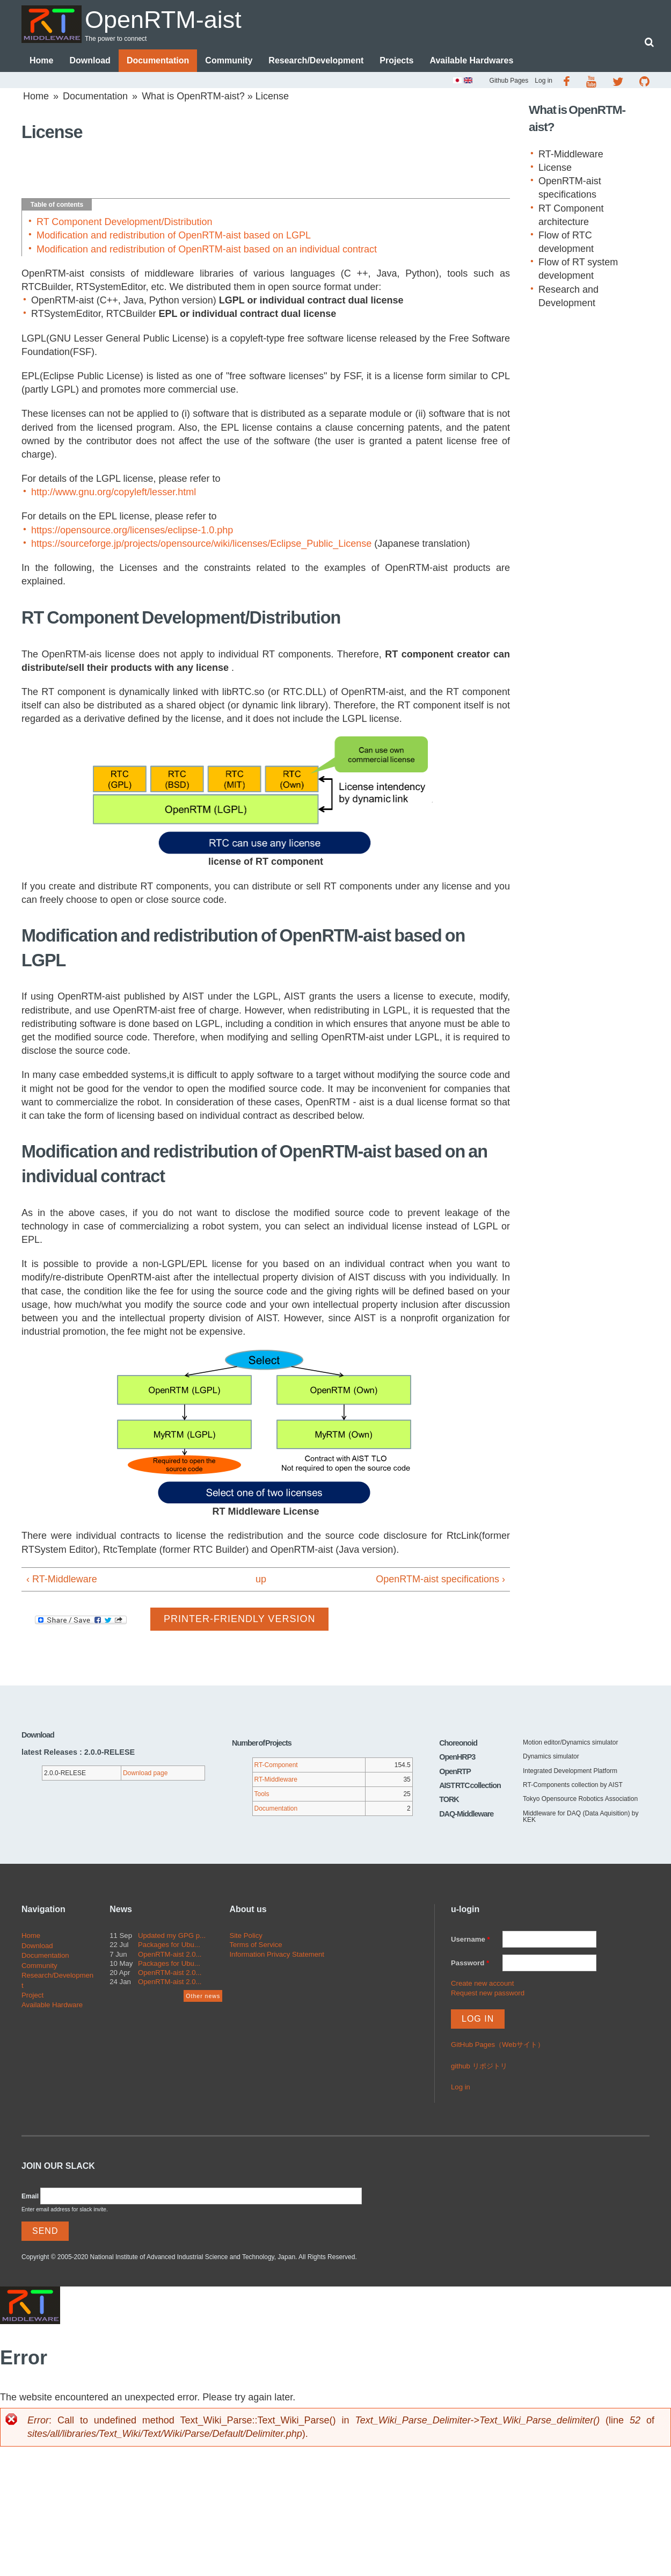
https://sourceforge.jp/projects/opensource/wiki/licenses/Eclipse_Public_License (201, 543)
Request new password (487, 1993)
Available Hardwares (471, 60)
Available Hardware (52, 2005)
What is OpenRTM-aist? (193, 96)
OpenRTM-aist (163, 19)
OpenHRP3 (457, 1757)
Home (41, 60)
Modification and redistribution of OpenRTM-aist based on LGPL (174, 235)
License (555, 167)
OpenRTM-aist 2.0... (170, 1954)
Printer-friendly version (239, 1618)
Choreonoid (458, 1743)
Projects (396, 60)
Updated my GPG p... (172, 1935)
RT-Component (276, 1765)
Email (30, 2196)
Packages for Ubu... (169, 1945)
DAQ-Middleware (466, 1814)
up (261, 1579)
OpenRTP (455, 1771)
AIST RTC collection (470, 1785)
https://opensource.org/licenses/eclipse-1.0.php (132, 530)
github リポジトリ (479, 2066)
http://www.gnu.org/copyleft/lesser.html (113, 492)
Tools (261, 1794)
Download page (145, 1773)
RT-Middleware (570, 154)
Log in (543, 80)
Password (470, 1963)
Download (89, 60)
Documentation (158, 60)
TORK (449, 1799)
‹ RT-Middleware (61, 1579)
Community (228, 60)
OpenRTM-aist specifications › (440, 1579)
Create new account (482, 1983)
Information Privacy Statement (276, 1954)
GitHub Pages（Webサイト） (497, 2044)
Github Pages (509, 80)
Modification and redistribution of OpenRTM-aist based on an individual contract (207, 249)
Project (32, 1995)
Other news (203, 1996)
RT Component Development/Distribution (125, 221)
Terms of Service (255, 1945)
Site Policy (245, 1935)
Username (470, 1939)
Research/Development (315, 60)
